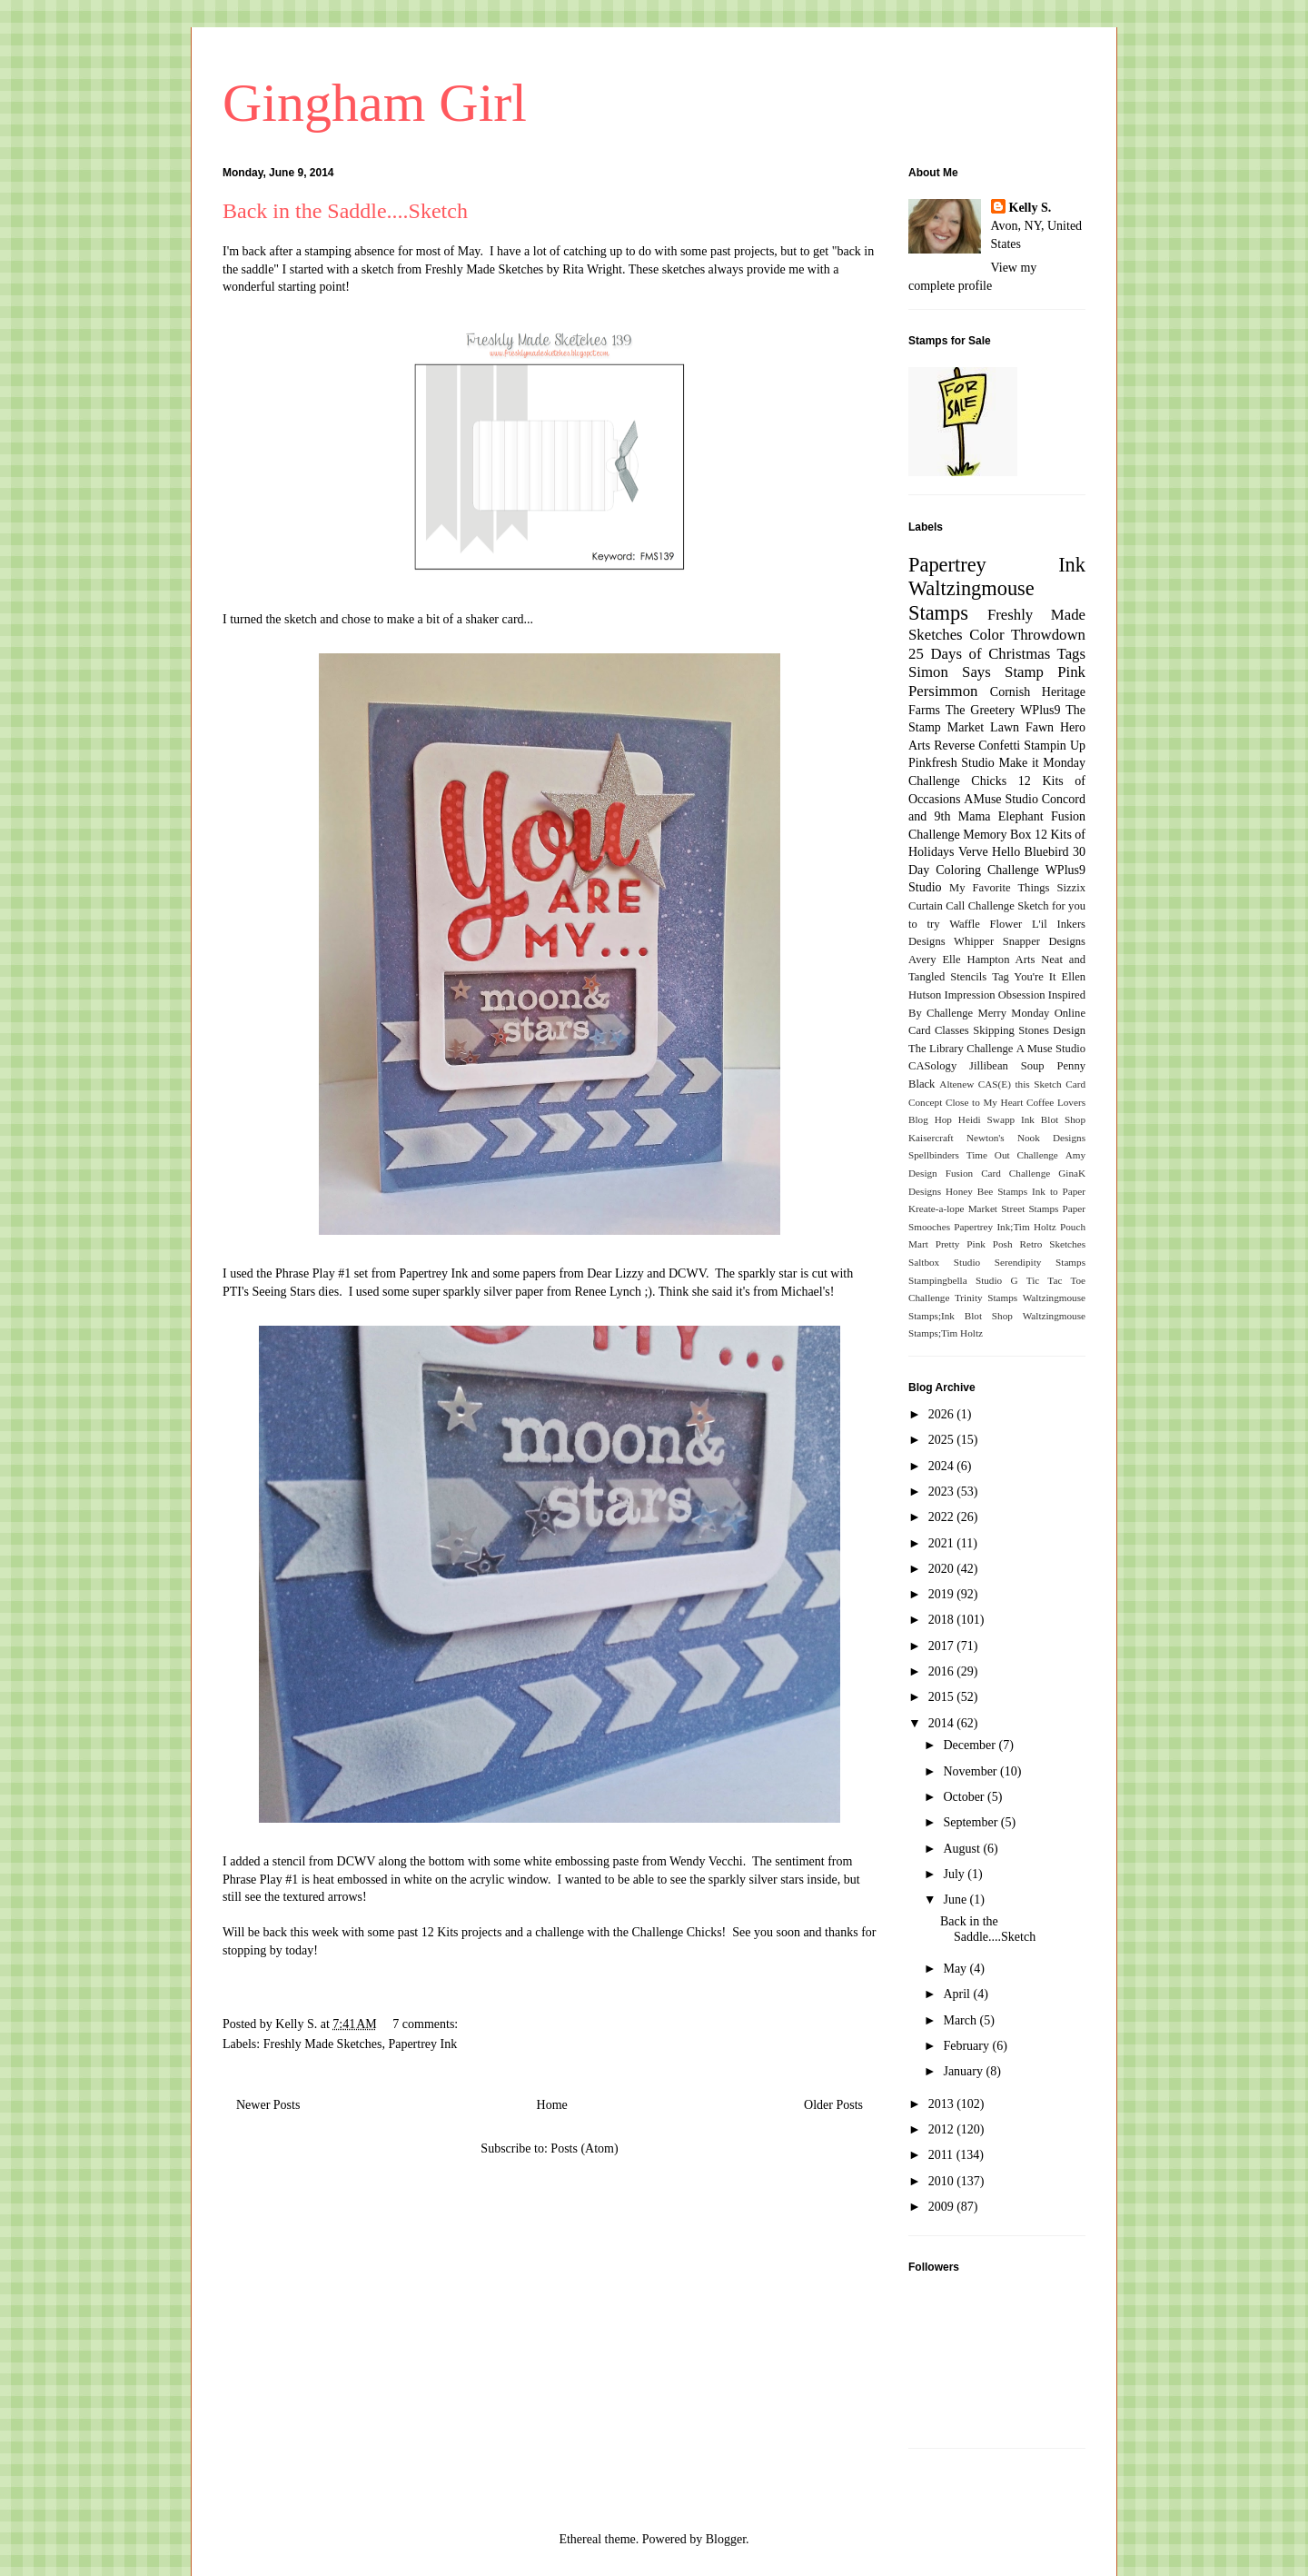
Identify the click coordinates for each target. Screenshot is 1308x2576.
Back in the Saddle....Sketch (345, 211)
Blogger (726, 2539)
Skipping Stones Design (1029, 1030)
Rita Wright (592, 269)
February (967, 2046)
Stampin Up (1054, 745)
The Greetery (981, 710)
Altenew (956, 1084)
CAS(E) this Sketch (1020, 1084)
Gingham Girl (375, 103)
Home (552, 2105)
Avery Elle (934, 959)
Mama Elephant (1001, 816)
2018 (942, 1619)
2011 (942, 2155)
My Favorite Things (999, 887)
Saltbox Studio (944, 1262)
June (956, 1899)
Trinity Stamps (986, 1297)
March (961, 2020)
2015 (942, 1697)
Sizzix (1071, 887)
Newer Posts (268, 2105)
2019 (942, 1594)
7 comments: (426, 2024)
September (971, 1822)
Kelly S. (1030, 207)
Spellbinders (933, 1154)
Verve (973, 852)
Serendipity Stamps (1040, 1262)
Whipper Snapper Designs (1019, 941)
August (963, 1848)
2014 (942, 1723)
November (971, 1771)
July (955, 1874)
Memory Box (997, 834)
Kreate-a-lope (936, 1208)
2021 (942, 1543)
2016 (942, 1671)
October (965, 1797)
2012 (942, 2129)
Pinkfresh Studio (951, 763)
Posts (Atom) (584, 2148)
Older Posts (833, 2105)
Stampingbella (937, 1280)
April (958, 1994)
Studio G (997, 1280)
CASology (932, 1065)
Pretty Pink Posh (974, 1243)
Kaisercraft (931, 1137)
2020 (942, 1569)
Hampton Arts (1001, 959)
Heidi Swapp (986, 1119)
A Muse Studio (1050, 1048)
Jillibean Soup (1006, 1065)
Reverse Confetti (977, 745)
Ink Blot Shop (1053, 1119)
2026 (942, 1414)
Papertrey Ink (422, 2044)
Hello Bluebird (1030, 852)
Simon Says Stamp (976, 672)
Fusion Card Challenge (998, 1173)
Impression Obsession (995, 995)
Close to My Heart (984, 1102)
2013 (942, 2104)
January (964, 2071)
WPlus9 (1040, 710)
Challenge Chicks (957, 781)
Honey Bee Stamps (986, 1191)
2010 (942, 2181)
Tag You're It (1023, 976)
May (956, 1968)
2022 (942, 1517)
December (970, 1745)
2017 (942, 1646)
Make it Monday (1041, 763)
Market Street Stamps (1013, 1208)
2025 (942, 1440)
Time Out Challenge (1012, 1154)
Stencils (968, 976)
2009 (942, 2206)
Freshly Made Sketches (484, 269)
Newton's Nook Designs (1025, 1137)
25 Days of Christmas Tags (996, 653)
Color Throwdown (1027, 634)
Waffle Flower (985, 924)
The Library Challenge (960, 1048)
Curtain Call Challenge (961, 906)
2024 (942, 1466)
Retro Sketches (1052, 1243)
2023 (942, 1491)
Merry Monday (1014, 1013)
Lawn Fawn (1022, 727)
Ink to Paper (1058, 1191)
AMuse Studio (1001, 799)
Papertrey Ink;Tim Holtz (1005, 1226)
